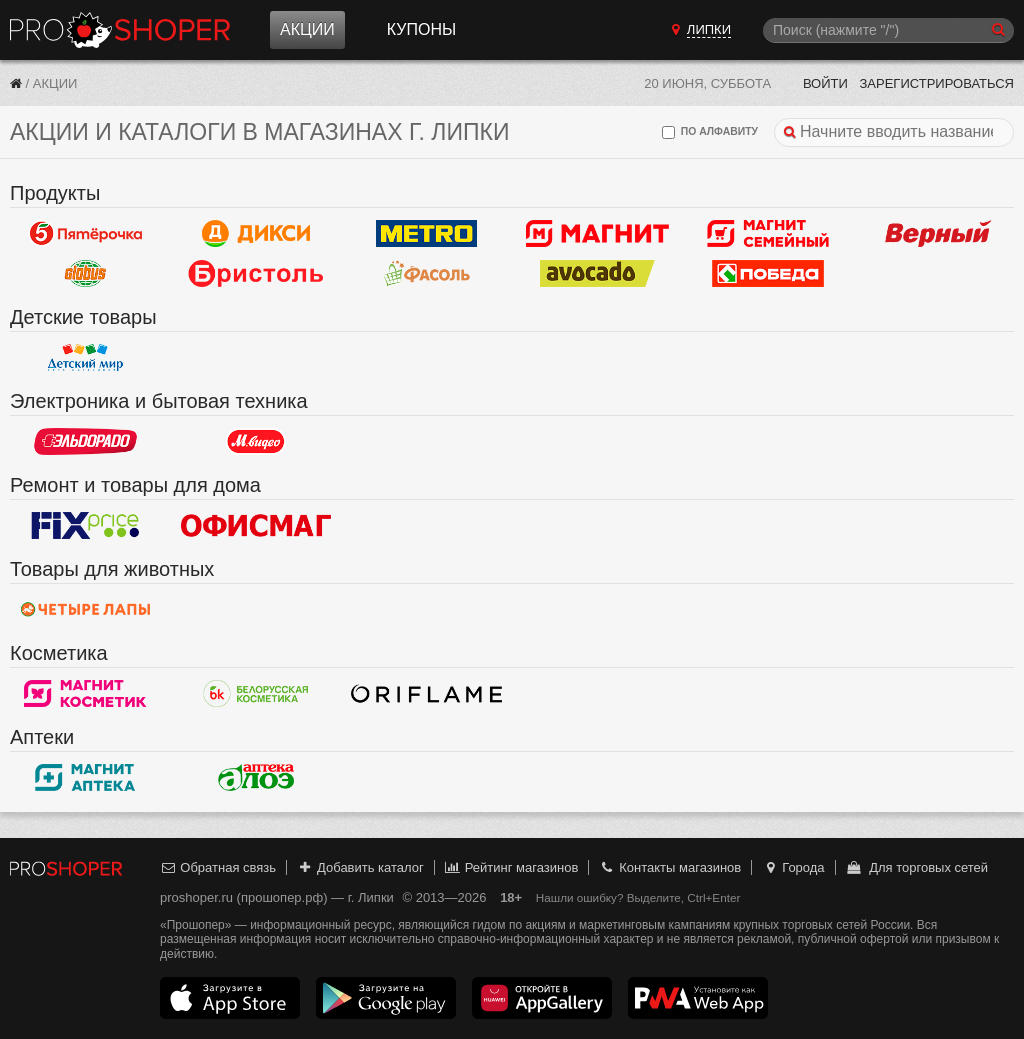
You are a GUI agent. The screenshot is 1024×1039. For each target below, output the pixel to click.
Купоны (421, 29)
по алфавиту (710, 132)
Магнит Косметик (85, 693)
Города (793, 867)
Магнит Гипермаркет (768, 233)
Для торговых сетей (916, 867)
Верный (938, 233)
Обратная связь (218, 867)
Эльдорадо (85, 441)
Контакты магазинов (670, 867)
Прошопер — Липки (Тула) (120, 30)
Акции (307, 29)
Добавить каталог (360, 867)
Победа (768, 273)
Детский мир (85, 357)
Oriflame (426, 693)
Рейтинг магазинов (511, 867)
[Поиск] (888, 30)
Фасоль (426, 273)
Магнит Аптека (85, 777)
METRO (426, 233)
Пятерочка (85, 233)
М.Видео (256, 441)
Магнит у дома (597, 233)
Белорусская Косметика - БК (256, 693)
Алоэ (256, 777)
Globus (85, 273)
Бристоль (256, 273)
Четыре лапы (85, 609)
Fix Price (85, 525)
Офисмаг (256, 525)
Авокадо (597, 273)
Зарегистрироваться (936, 83)
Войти (825, 83)
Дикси (256, 233)
